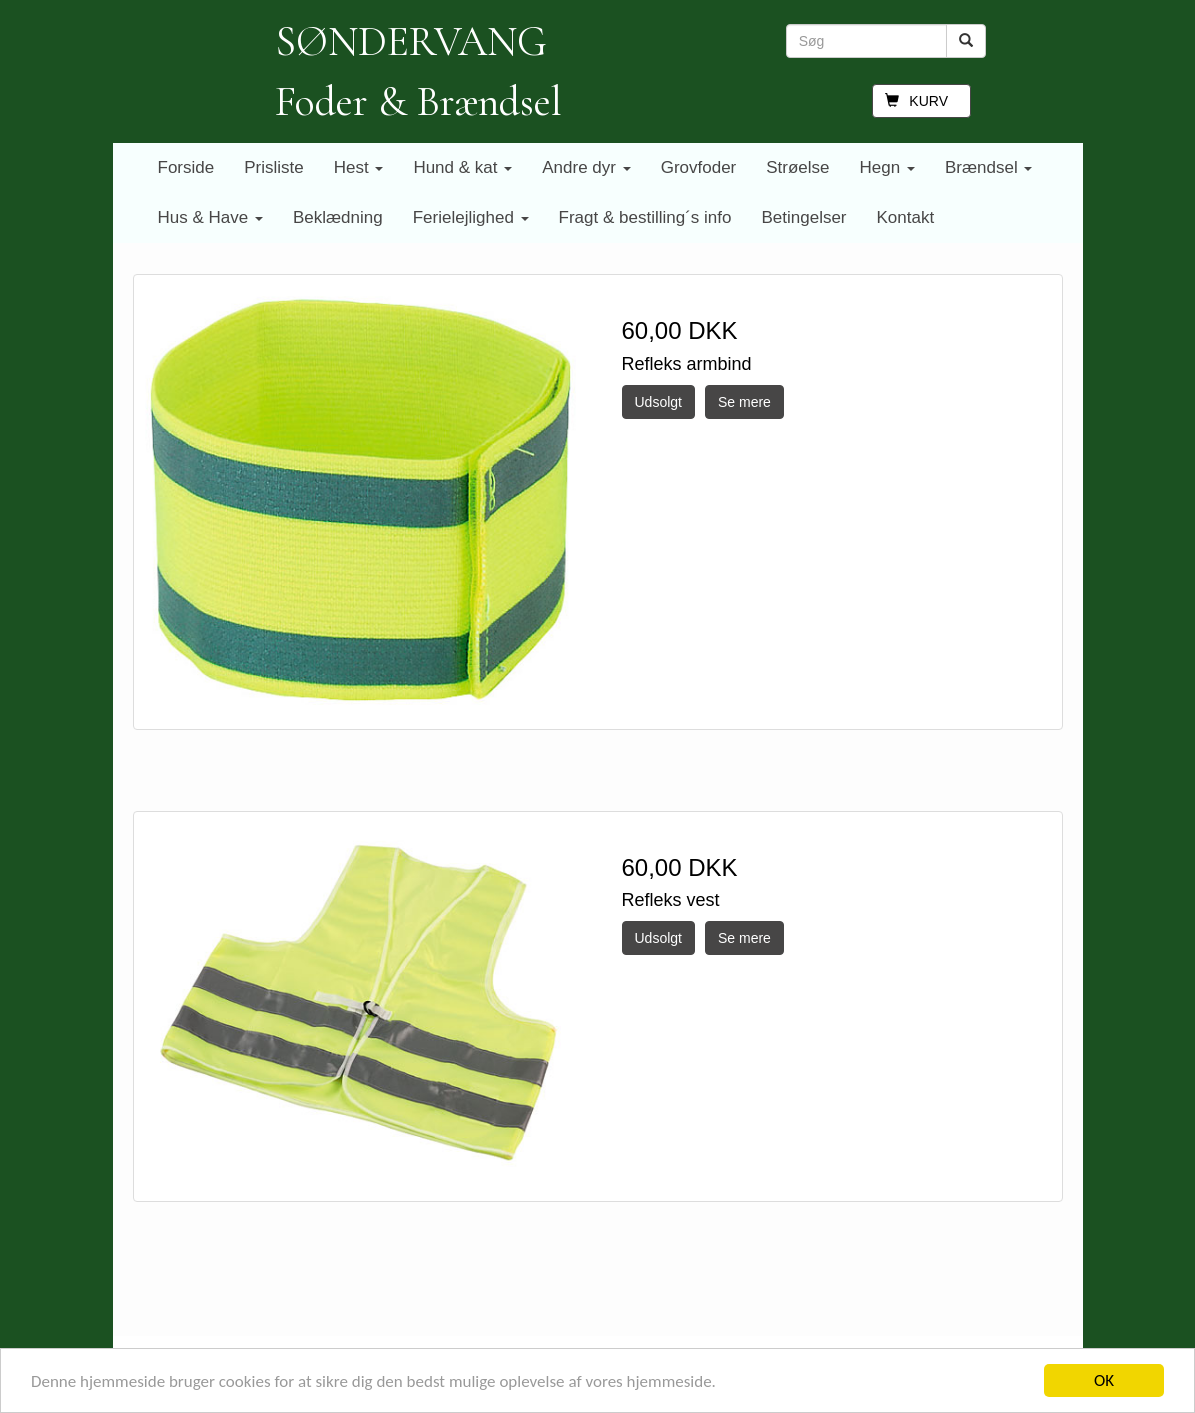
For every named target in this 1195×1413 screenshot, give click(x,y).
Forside (186, 167)
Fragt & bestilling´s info (645, 217)
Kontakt (906, 217)
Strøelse (797, 167)
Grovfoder (699, 167)
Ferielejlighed (471, 217)
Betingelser (803, 217)
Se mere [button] (744, 402)
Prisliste (274, 167)
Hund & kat (462, 167)
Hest (359, 167)
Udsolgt (658, 402)
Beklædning (338, 217)
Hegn (887, 167)
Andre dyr (586, 167)
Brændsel (988, 167)
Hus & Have (210, 217)
